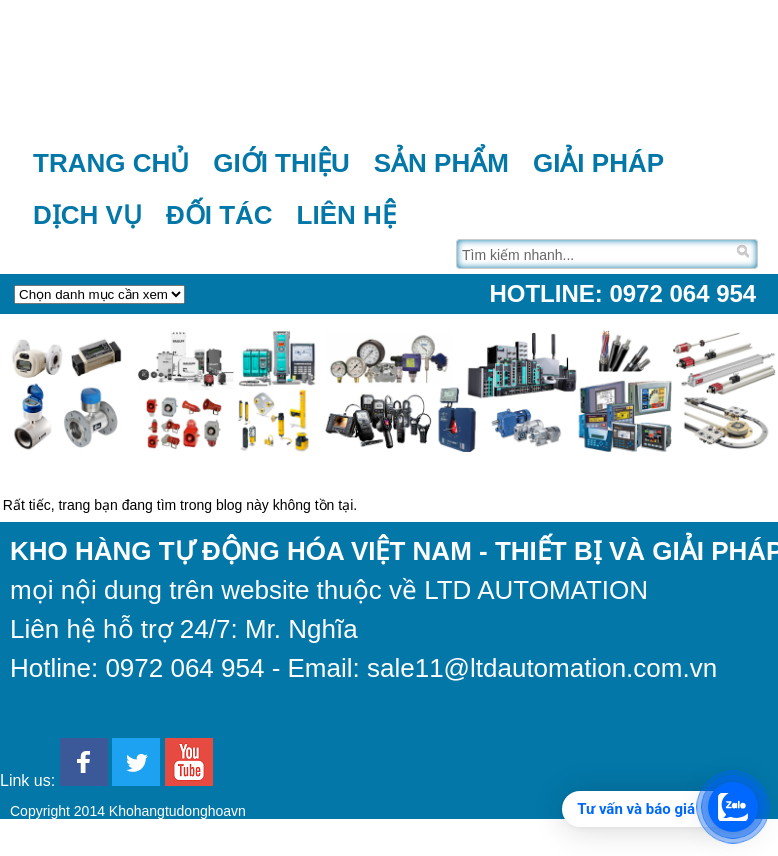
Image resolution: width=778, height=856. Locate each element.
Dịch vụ (87, 215)
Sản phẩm (441, 163)
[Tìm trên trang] (594, 254)
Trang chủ (111, 163)
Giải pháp (598, 163)
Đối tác (219, 215)
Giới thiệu (281, 163)
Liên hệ (346, 215)
